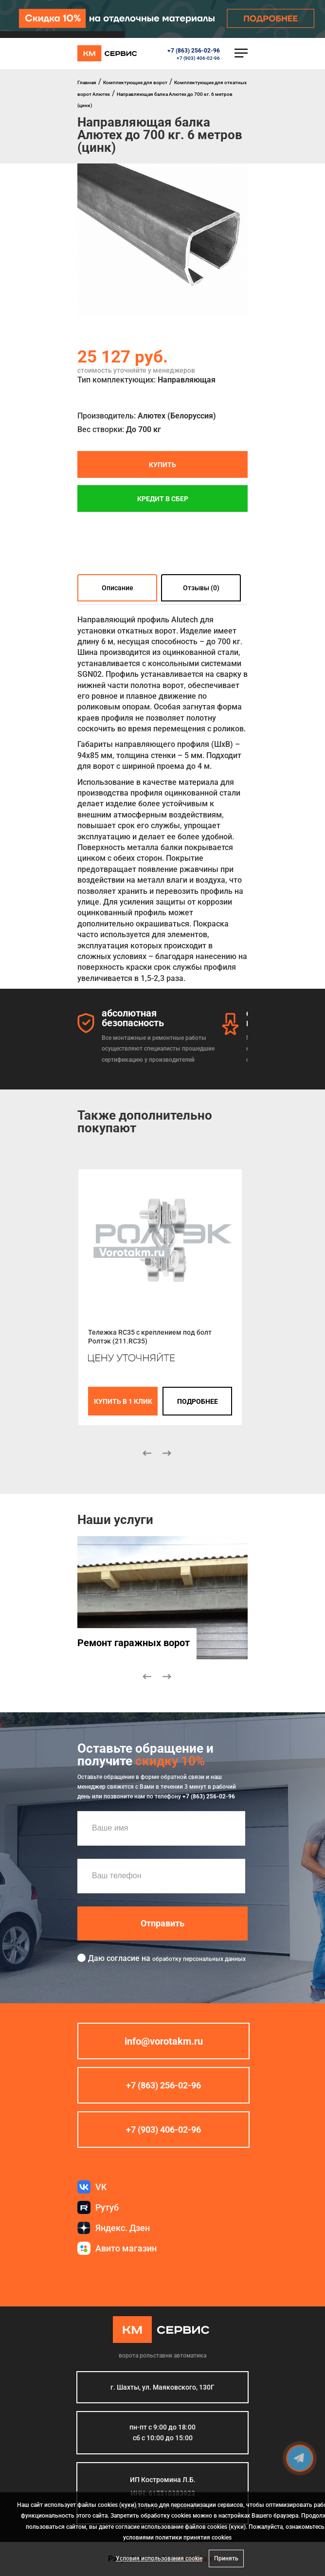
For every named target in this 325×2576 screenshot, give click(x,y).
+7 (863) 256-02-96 (193, 50)
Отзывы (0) (201, 588)
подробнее (197, 1401)
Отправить (162, 1923)
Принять (226, 2558)
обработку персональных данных (199, 1958)
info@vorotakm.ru (164, 2041)
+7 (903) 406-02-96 (198, 58)
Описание (117, 588)
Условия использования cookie (159, 2558)
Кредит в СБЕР (162, 498)
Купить (162, 464)
